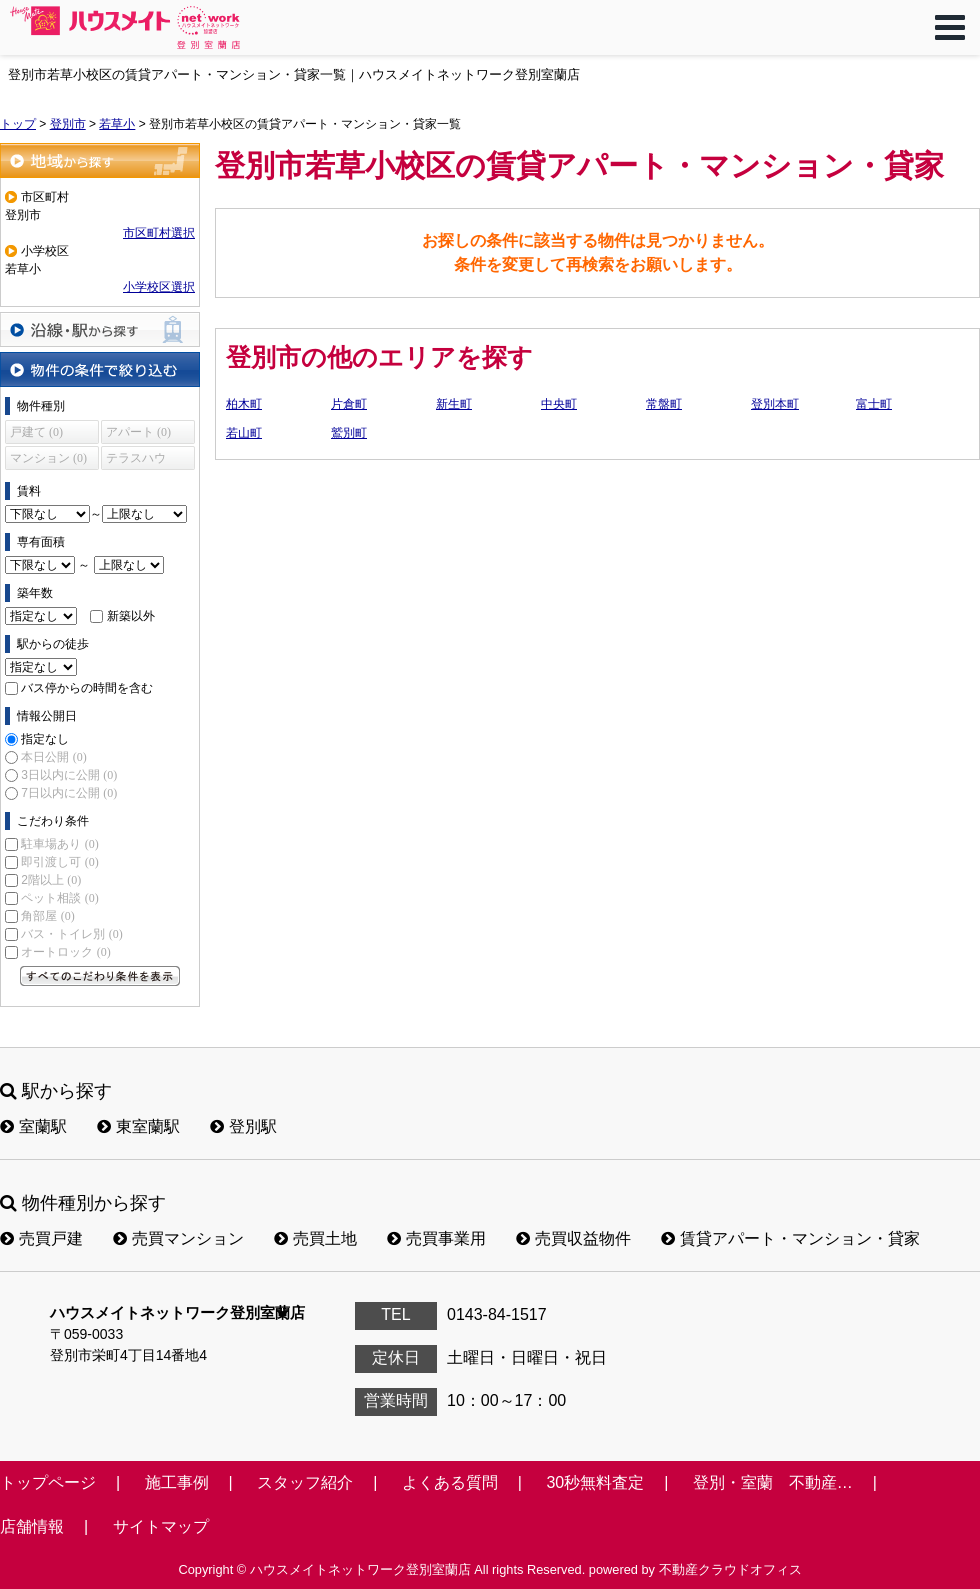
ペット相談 (59, 898)
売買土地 (315, 1238)
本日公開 (53, 757)
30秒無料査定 (595, 1482)
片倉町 (349, 404)
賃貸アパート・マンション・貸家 (790, 1238)
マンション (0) (48, 458)
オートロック (65, 952)
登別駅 (243, 1126)
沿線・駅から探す (100, 329)
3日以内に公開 (69, 775)
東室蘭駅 (138, 1126)
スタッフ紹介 (305, 1482)
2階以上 (51, 880)
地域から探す (100, 160)
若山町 (244, 433)
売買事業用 (436, 1238)
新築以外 (131, 616)
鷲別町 (349, 433)
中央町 (559, 404)
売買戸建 (41, 1238)
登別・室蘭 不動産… (773, 1482)
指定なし (45, 739)
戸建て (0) (36, 432)
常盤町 (664, 404)
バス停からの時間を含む (87, 688)
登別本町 (775, 404)
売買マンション (178, 1238)
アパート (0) (138, 432)
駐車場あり (59, 844)
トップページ (48, 1482)
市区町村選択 (159, 233)
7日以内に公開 (69, 793)
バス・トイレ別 (71, 934)
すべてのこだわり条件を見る (100, 976)
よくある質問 (450, 1482)
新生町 (454, 404)
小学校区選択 (159, 287)
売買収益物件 (573, 1238)
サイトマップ (161, 1526)
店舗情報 (32, 1526)
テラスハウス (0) (136, 460)
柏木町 (244, 404)
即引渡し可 (59, 862)
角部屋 (47, 916)
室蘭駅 (33, 1126)
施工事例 (177, 1482)
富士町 (874, 404)
